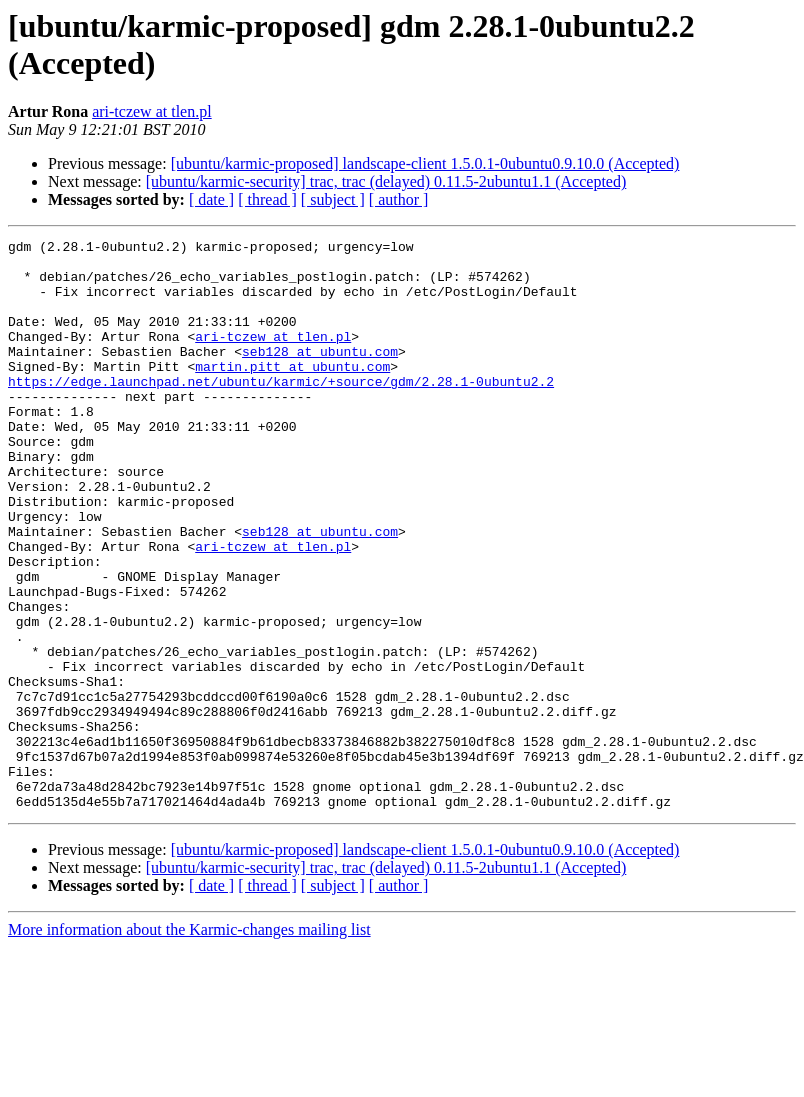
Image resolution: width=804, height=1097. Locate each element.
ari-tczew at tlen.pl (152, 111)
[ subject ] (333, 199)
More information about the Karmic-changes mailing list (189, 1043)
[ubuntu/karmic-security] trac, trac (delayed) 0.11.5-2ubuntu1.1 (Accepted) (386, 181)
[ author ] (399, 199)
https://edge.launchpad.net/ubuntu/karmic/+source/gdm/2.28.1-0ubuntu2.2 (281, 411)
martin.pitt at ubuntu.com (292, 393)
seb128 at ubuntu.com (320, 375)
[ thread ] (267, 199)
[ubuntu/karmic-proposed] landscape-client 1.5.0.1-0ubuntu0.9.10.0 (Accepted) (425, 163)
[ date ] (211, 199)
